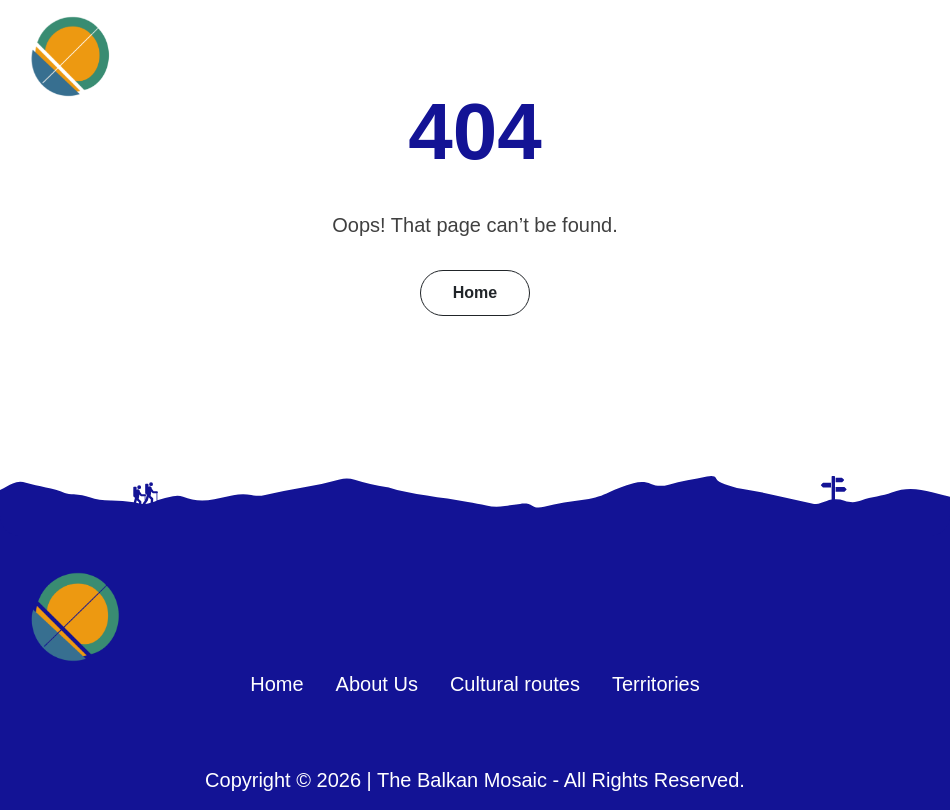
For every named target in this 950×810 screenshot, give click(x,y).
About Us (377, 684)
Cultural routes (515, 684)
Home (475, 292)
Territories (656, 684)
